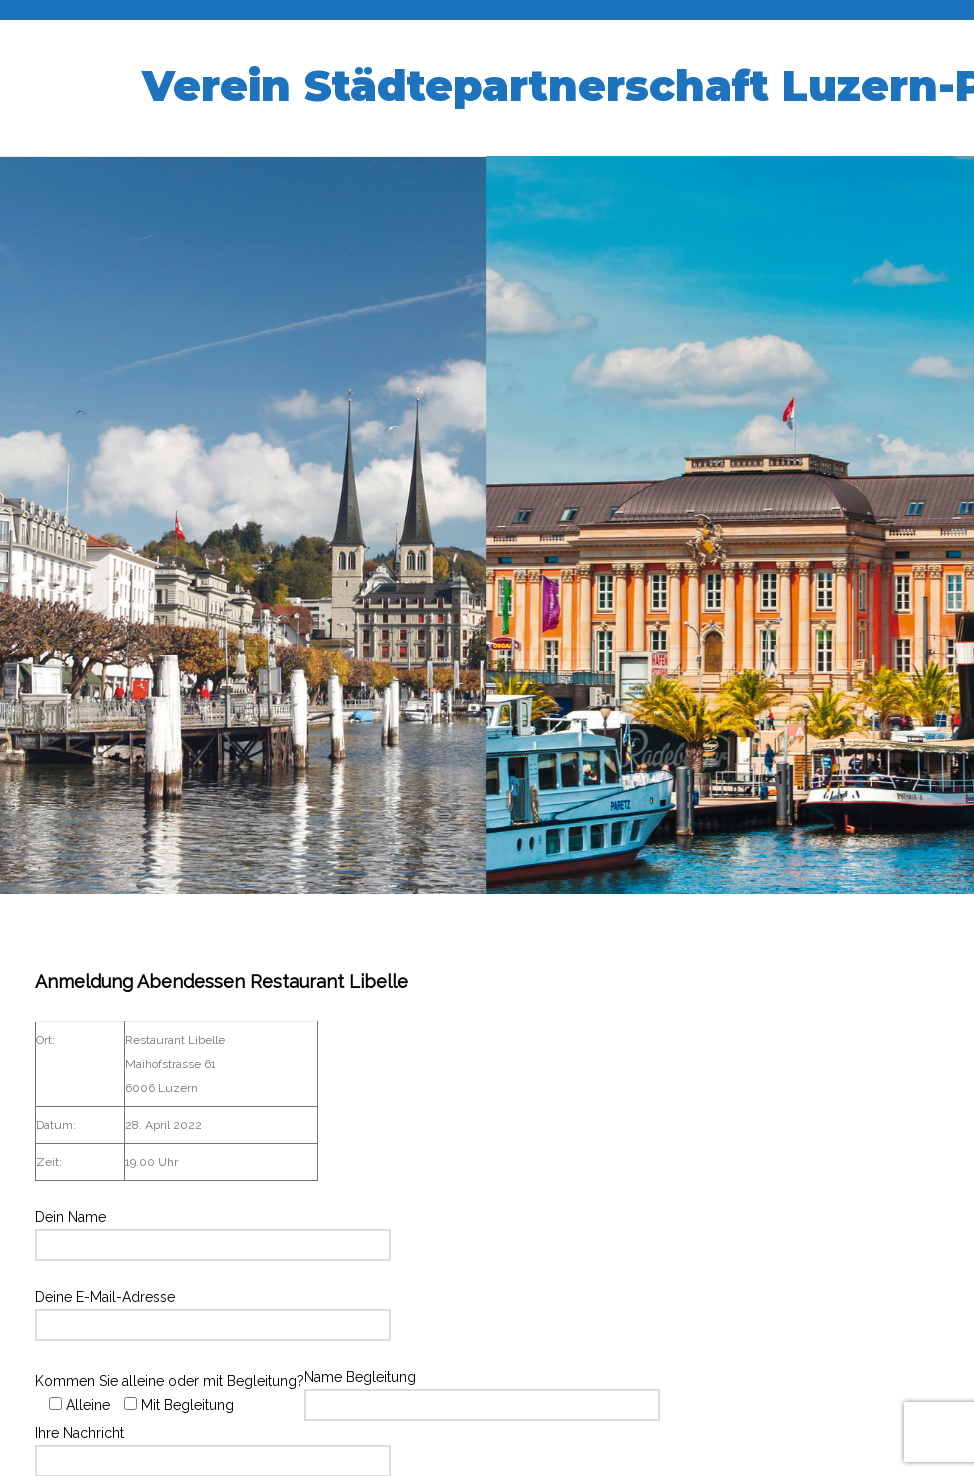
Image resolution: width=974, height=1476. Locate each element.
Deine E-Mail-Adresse (213, 1311)
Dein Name (213, 1231)
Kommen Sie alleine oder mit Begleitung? (169, 1393)
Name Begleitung (482, 1391)
